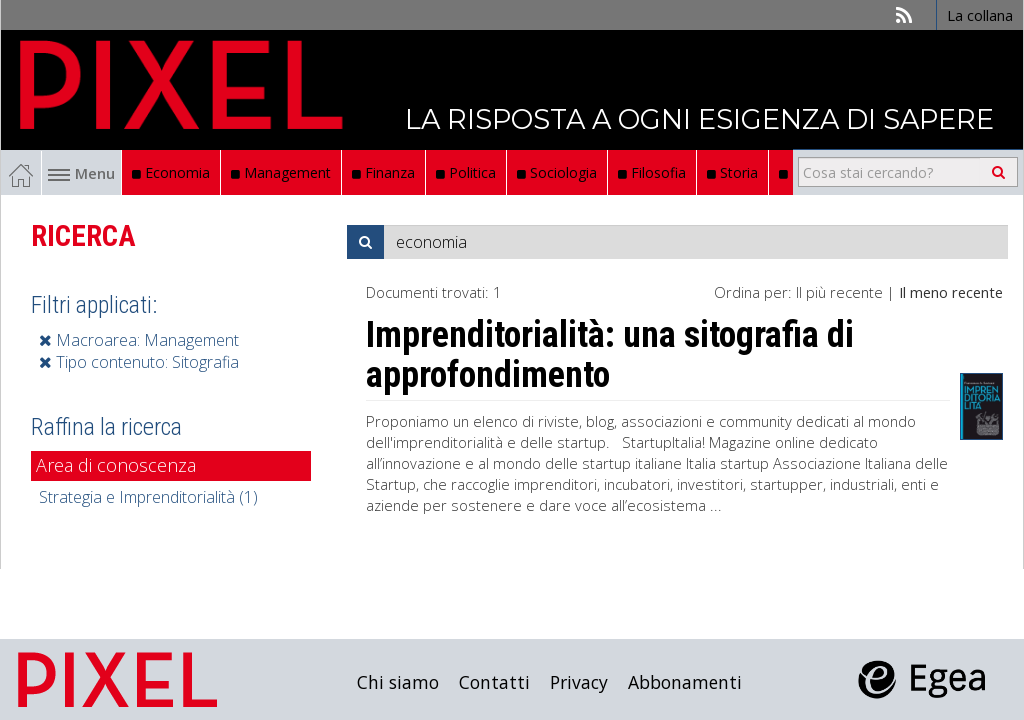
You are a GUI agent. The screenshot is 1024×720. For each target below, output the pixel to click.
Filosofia (652, 172)
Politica (466, 172)
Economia (171, 172)
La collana (980, 15)
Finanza (383, 172)
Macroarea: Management (139, 340)
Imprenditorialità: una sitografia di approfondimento (610, 355)
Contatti (494, 682)
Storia (732, 172)
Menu (81, 173)
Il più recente (839, 292)
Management (281, 172)
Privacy (579, 682)
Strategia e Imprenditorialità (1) (148, 497)
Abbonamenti (685, 682)
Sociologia (557, 172)
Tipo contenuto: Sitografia (139, 362)
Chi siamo (398, 682)
